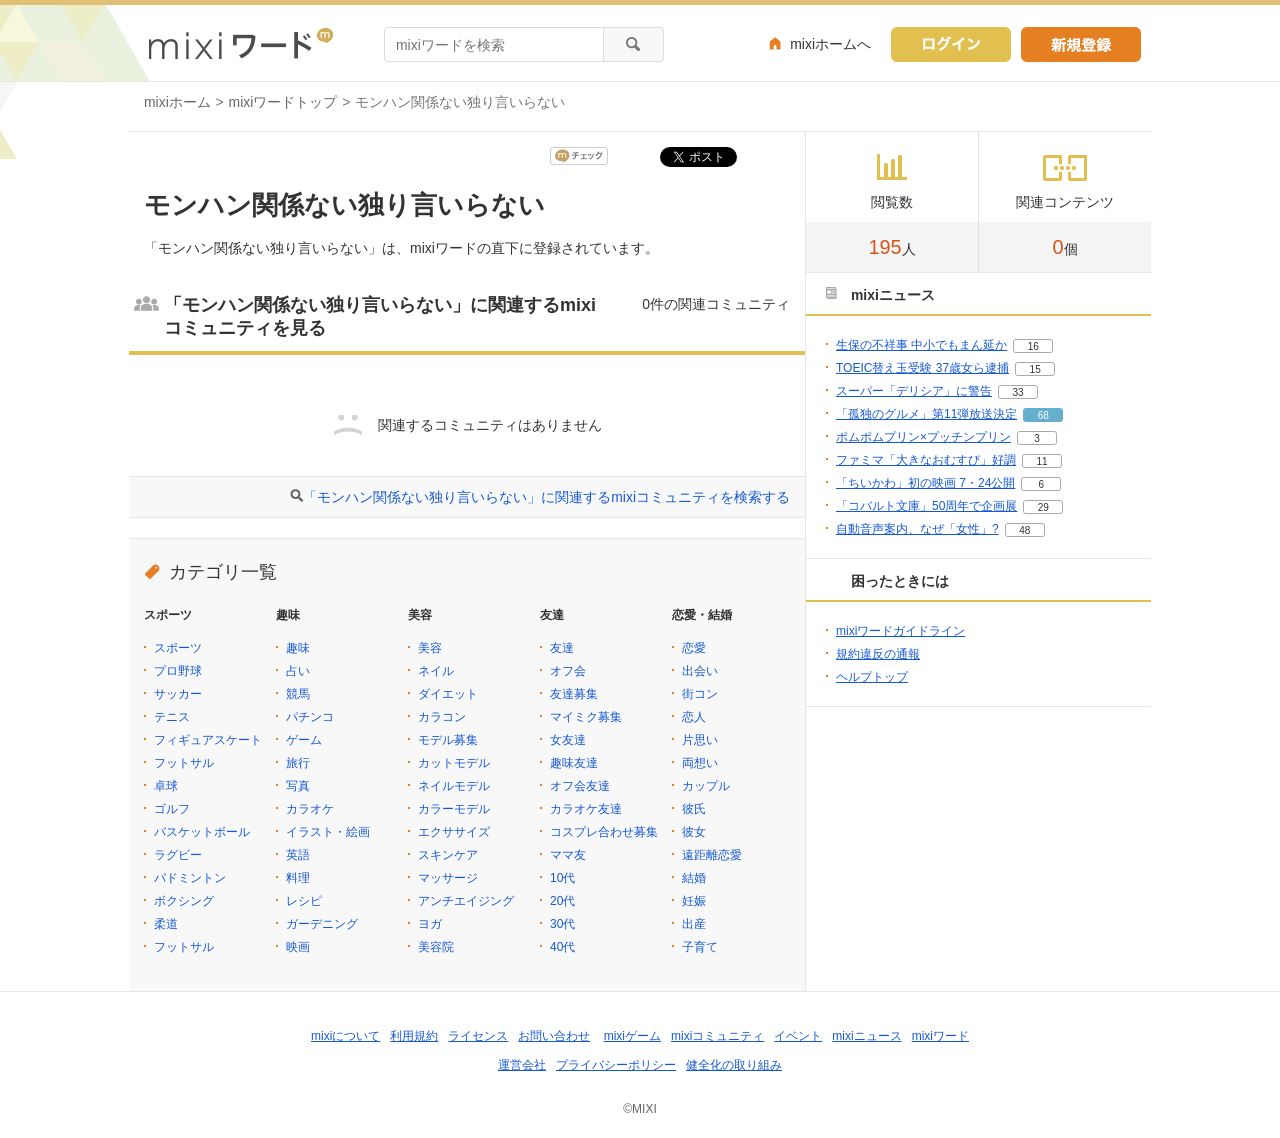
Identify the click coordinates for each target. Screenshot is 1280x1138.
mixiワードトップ (283, 102)
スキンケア (448, 855)
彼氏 (694, 809)
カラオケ (310, 809)
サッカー (178, 694)
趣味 (298, 648)
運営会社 (522, 1065)
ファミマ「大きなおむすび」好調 (926, 460)
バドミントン (190, 878)
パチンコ (310, 717)
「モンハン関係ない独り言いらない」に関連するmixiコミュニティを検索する (546, 497)
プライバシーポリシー (616, 1065)
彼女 (694, 832)
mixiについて (345, 1036)
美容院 (436, 947)
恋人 (694, 717)
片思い (700, 740)
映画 (298, 947)
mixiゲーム (632, 1036)
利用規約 (414, 1036)
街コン (700, 694)
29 (1043, 507)
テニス (172, 717)
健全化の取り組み (734, 1065)
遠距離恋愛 (712, 855)
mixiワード (940, 1036)
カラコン (442, 717)
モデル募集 (448, 740)
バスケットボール (202, 832)
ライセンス (478, 1036)
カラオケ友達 (586, 809)
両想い (700, 763)
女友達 (568, 740)
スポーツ (178, 648)
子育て (700, 947)
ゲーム (304, 740)
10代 (562, 878)
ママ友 (568, 855)
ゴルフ (172, 809)
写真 (298, 786)
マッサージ (448, 878)
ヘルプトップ (872, 677)
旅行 (298, 763)
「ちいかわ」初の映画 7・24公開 (925, 483)
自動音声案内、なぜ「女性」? (917, 529)
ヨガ (430, 924)
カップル (706, 786)
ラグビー (178, 855)
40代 (562, 947)
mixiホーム (177, 102)
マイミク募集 (586, 717)
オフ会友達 (580, 786)
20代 (562, 901)
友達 (562, 648)
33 (1017, 392)
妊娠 (694, 901)
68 (1043, 415)
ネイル (436, 671)
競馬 (298, 694)
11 (1041, 461)
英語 (298, 855)
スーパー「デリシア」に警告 (914, 391)
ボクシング (184, 901)
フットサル (184, 763)
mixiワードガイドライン (900, 631)
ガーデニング (322, 924)
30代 (562, 924)
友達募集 (574, 694)
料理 (298, 878)
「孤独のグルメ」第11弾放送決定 (926, 414)
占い (298, 671)
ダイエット (448, 694)
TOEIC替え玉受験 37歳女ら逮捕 (922, 368)
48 (1024, 530)
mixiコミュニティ (717, 1036)
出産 (694, 924)
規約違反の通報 (878, 654)
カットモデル (454, 763)
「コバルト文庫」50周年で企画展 (926, 506)
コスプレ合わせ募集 (604, 832)
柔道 (166, 924)
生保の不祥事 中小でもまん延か (921, 345)
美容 (430, 648)
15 (1035, 369)
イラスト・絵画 (328, 832)
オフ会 (568, 671)
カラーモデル (454, 809)
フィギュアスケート (208, 740)
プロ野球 (178, 671)
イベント (798, 1036)
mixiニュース (866, 1036)
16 (1033, 346)
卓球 (166, 786)
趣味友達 (574, 763)
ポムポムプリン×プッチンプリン (923, 437)
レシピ (304, 901)
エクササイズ (454, 832)
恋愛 (694, 648)
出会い (700, 671)
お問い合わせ (554, 1036)
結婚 (694, 878)
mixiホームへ (830, 44)
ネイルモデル (454, 786)
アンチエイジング (466, 901)
